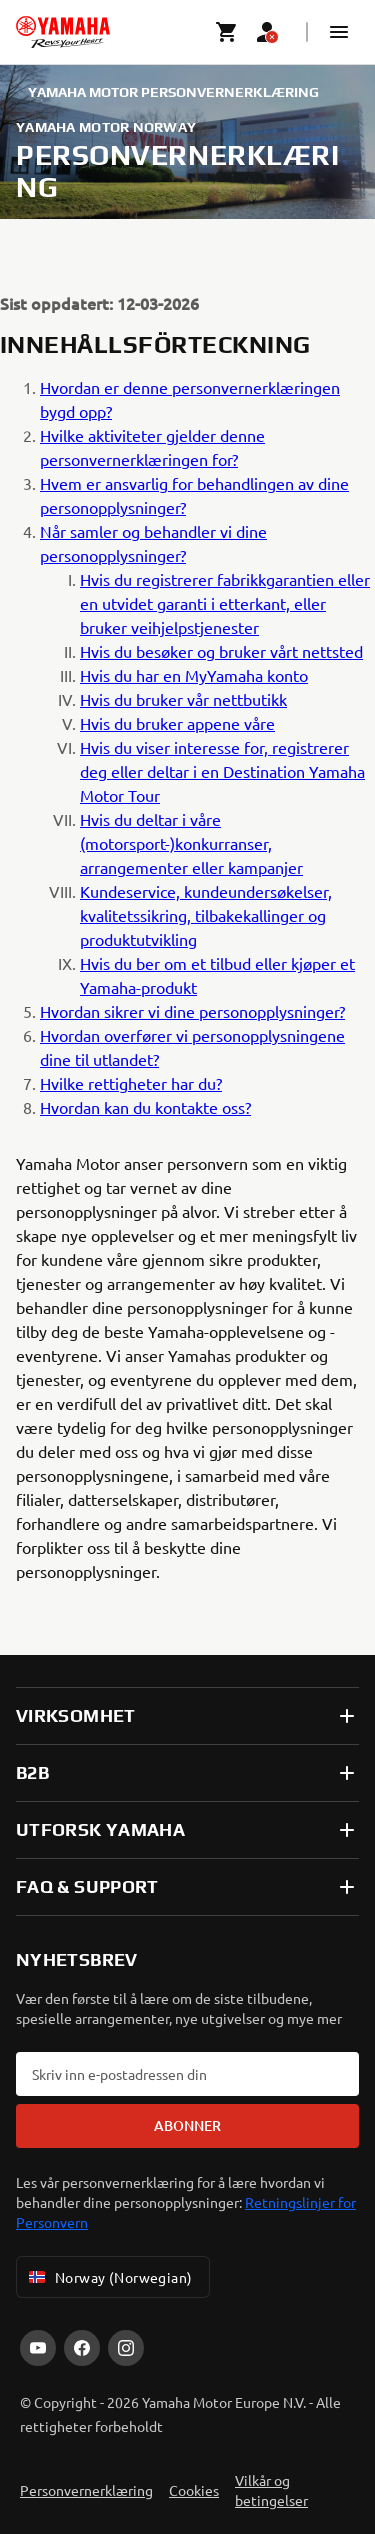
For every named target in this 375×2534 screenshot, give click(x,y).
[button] (339, 32)
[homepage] (63, 32)
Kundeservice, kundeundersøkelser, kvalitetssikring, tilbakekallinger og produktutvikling (206, 915)
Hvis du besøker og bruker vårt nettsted (221, 651)
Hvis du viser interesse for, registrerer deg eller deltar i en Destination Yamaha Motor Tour (222, 771)
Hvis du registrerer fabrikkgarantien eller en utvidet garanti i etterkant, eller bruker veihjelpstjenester (225, 603)
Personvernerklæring (86, 2490)
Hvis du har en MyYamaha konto (194, 675)
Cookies (194, 2490)
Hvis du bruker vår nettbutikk (183, 699)
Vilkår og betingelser (271, 2490)
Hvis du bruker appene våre (177, 723)
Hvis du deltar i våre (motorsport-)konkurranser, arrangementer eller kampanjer (191, 843)
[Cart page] (227, 32)
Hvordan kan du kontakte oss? (145, 1107)
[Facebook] (82, 2348)
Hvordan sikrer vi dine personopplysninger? (192, 1011)
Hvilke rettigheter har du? (131, 1083)
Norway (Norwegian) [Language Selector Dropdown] (109, 2277)
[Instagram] (126, 2348)
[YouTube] (38, 2348)
